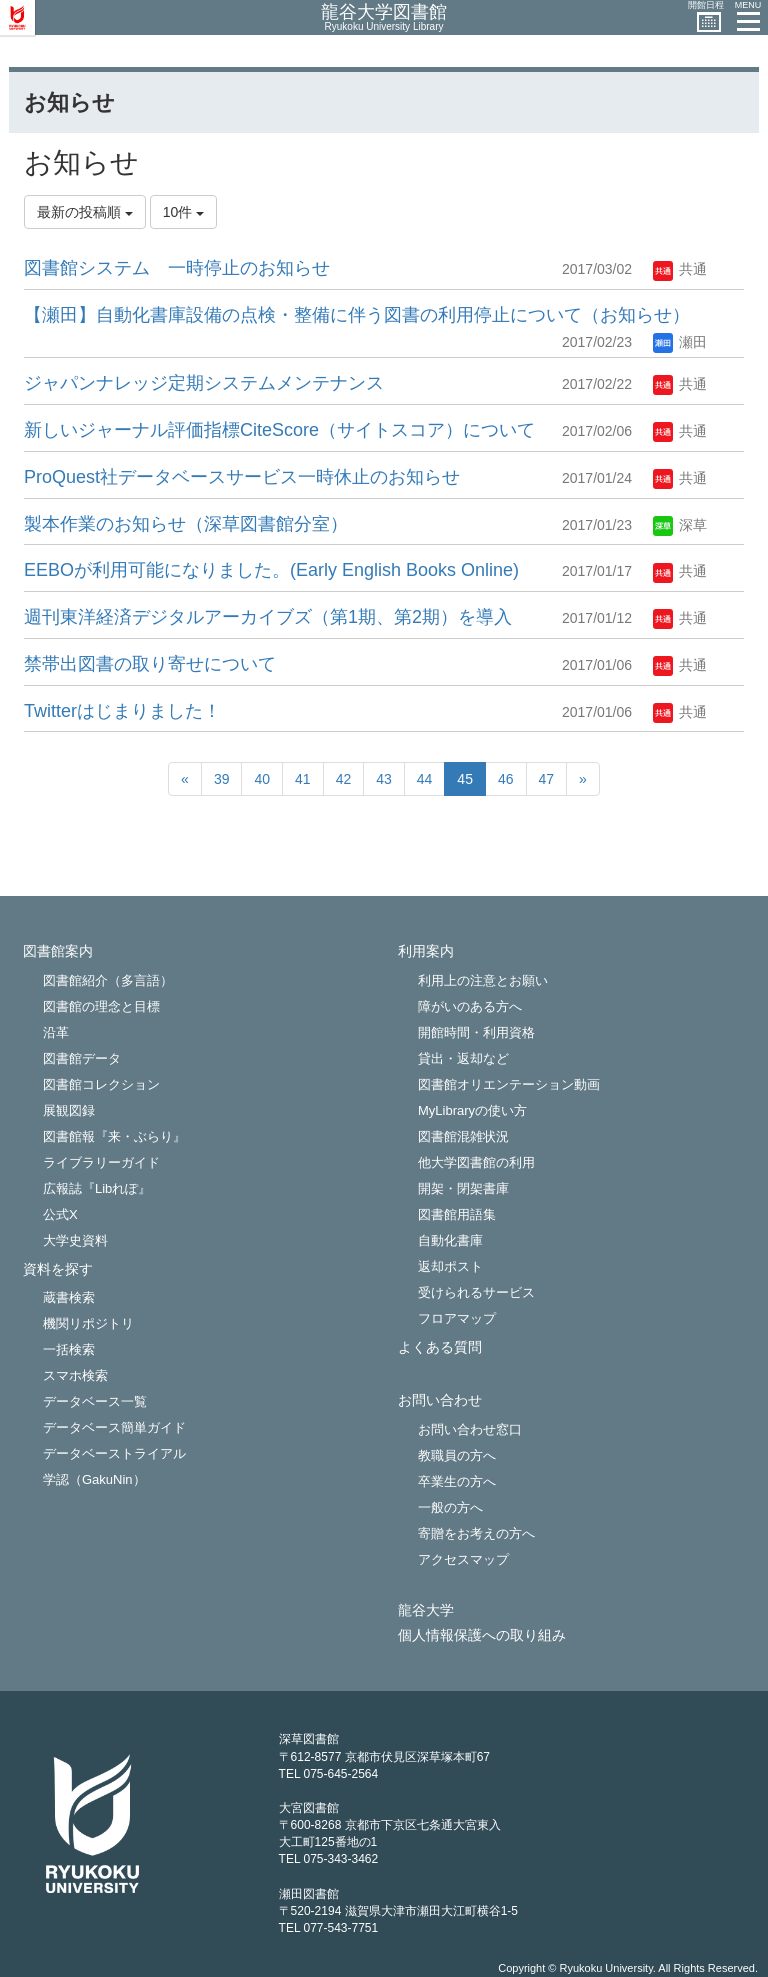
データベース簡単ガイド (114, 1427)
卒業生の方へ (457, 1481)
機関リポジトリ (88, 1323)
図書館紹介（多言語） (108, 980)
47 (547, 779)
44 (425, 779)
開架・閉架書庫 (463, 1188)
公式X (60, 1214)
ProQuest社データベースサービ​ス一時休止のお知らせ (242, 477)
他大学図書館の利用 (476, 1162)
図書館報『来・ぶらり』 (114, 1136)
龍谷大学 (426, 1610)
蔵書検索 (69, 1297)
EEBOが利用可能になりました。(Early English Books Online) (271, 570)
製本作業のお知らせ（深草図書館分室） (186, 524)
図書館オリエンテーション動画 (509, 1084)
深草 (680, 525)
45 (465, 779)
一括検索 (69, 1349)
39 (222, 779)
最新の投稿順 (85, 212)
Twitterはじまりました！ (122, 711)
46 (506, 779)
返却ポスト (450, 1266)
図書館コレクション (101, 1084)
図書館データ (82, 1058)
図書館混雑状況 (463, 1136)
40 (262, 779)
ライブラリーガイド (101, 1162)
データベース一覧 (95, 1401)
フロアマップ (457, 1318)
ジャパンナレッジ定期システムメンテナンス (204, 383)
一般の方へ (450, 1507)
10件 (183, 212)
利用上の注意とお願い (483, 980)
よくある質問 (440, 1347)
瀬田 (680, 342)
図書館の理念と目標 (101, 1006)
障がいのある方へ (470, 1006)
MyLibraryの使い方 (472, 1110)
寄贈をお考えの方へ (476, 1533)
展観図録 (69, 1110)
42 (344, 779)
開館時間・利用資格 (476, 1032)
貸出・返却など (463, 1058)
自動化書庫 (450, 1240)
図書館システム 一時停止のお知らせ (177, 268)
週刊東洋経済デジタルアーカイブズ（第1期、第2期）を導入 (268, 617)
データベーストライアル (114, 1453)
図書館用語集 (457, 1214)
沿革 (56, 1032)
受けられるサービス (476, 1292)
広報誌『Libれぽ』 (97, 1188)
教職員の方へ (457, 1455)
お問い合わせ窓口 (470, 1429)
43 (384, 779)
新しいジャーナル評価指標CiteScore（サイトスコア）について (279, 430)
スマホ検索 (75, 1375)
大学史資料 (75, 1240)
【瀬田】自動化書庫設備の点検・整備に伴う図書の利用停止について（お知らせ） (357, 315)
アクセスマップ (463, 1559)
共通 (680, 269)
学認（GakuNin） (94, 1479)
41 (303, 779)
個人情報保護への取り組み (482, 1635)
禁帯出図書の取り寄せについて (150, 664)
